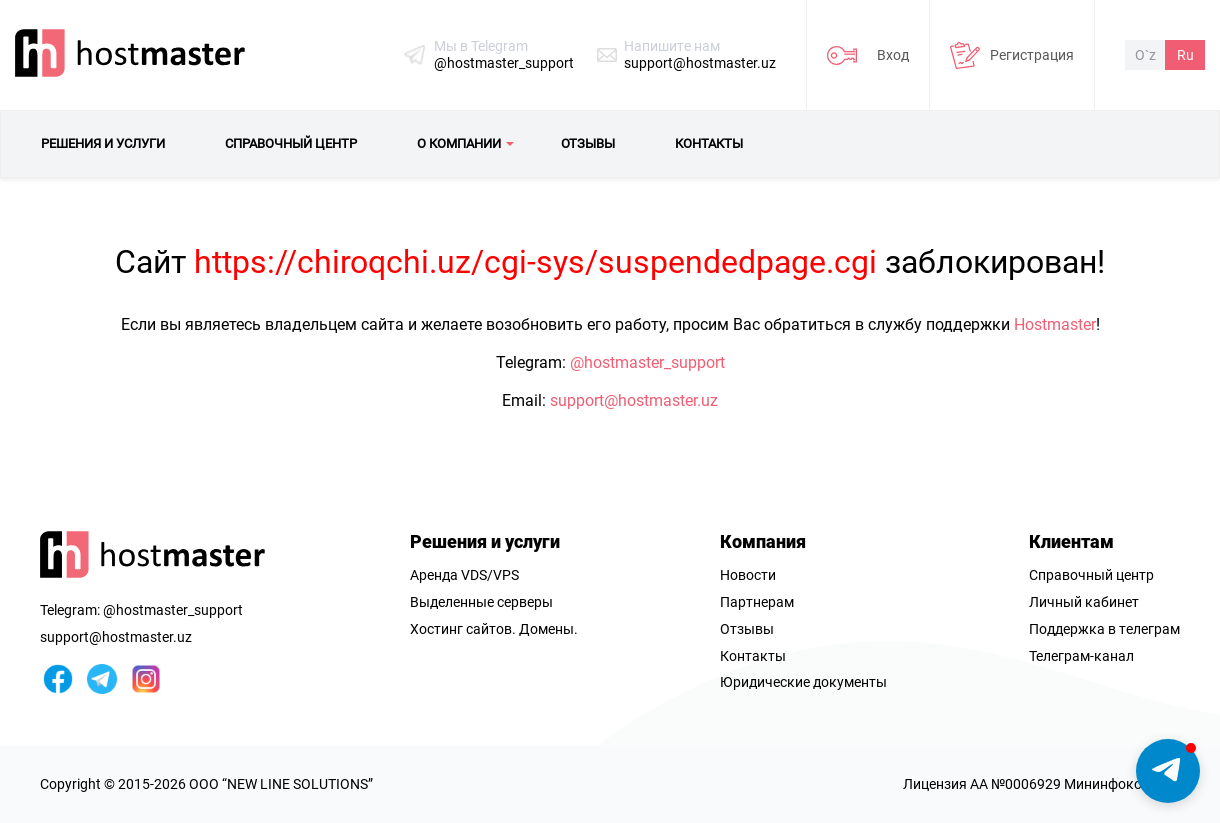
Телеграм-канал (1081, 656)
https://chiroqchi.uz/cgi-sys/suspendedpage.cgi (535, 262)
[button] (1168, 771)
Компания (763, 541)
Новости (748, 575)
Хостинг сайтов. (463, 629)
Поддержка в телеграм (1104, 629)
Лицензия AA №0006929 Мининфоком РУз (1041, 784)
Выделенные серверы (481, 602)
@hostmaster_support (504, 63)
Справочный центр (1091, 575)
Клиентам (1071, 541)
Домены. (548, 629)
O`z (1145, 55)
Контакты (753, 656)
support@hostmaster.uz (700, 63)
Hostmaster (1055, 324)
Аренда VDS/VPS (464, 575)
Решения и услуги (485, 541)
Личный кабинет (1084, 602)
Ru (1185, 55)
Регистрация (1032, 55)
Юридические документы (803, 682)
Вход (893, 55)
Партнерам (757, 602)
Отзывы (747, 629)
